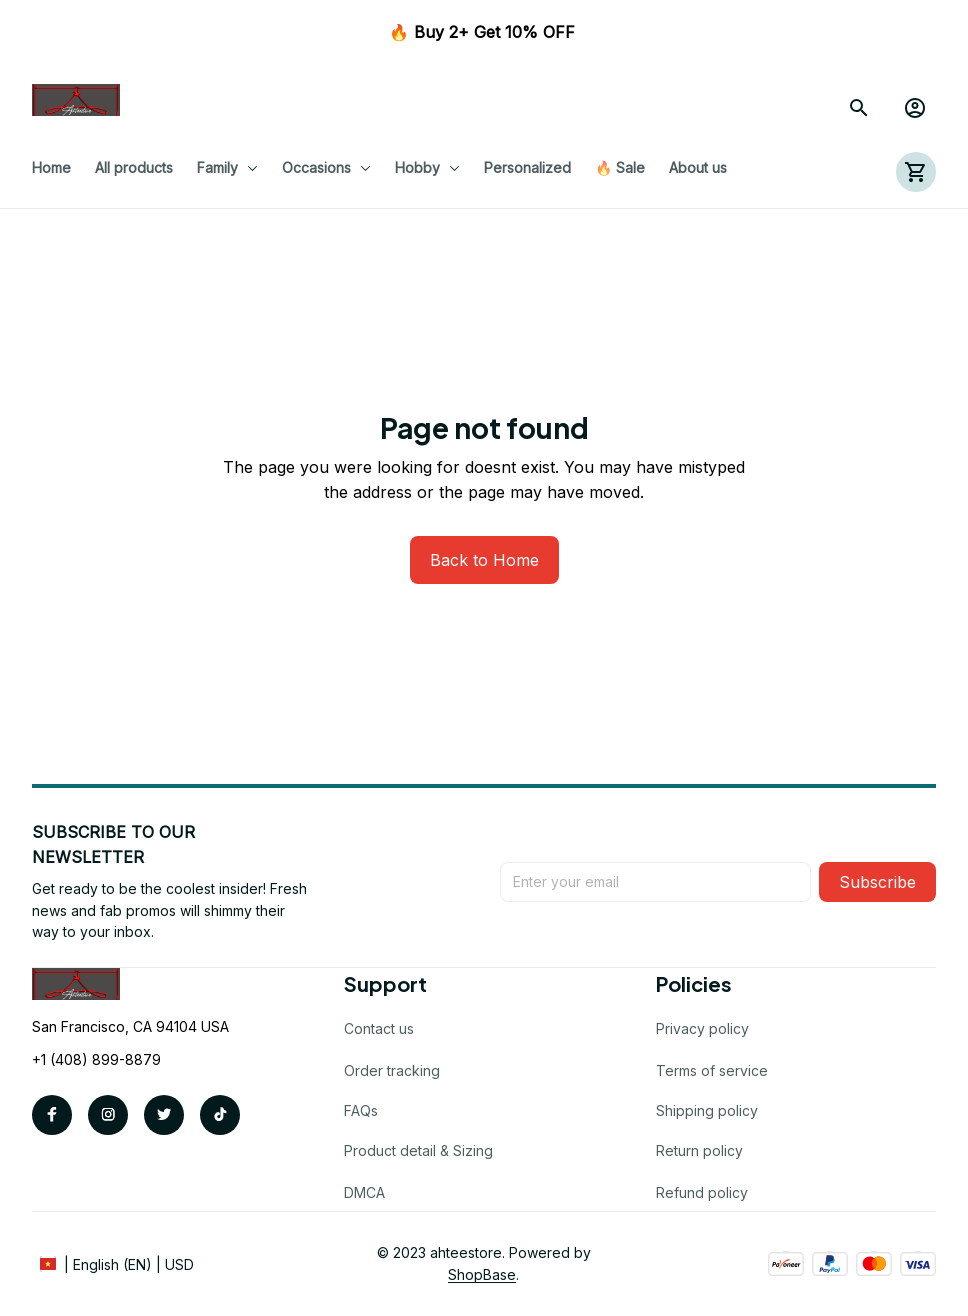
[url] (482, 1275)
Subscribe (877, 882)
